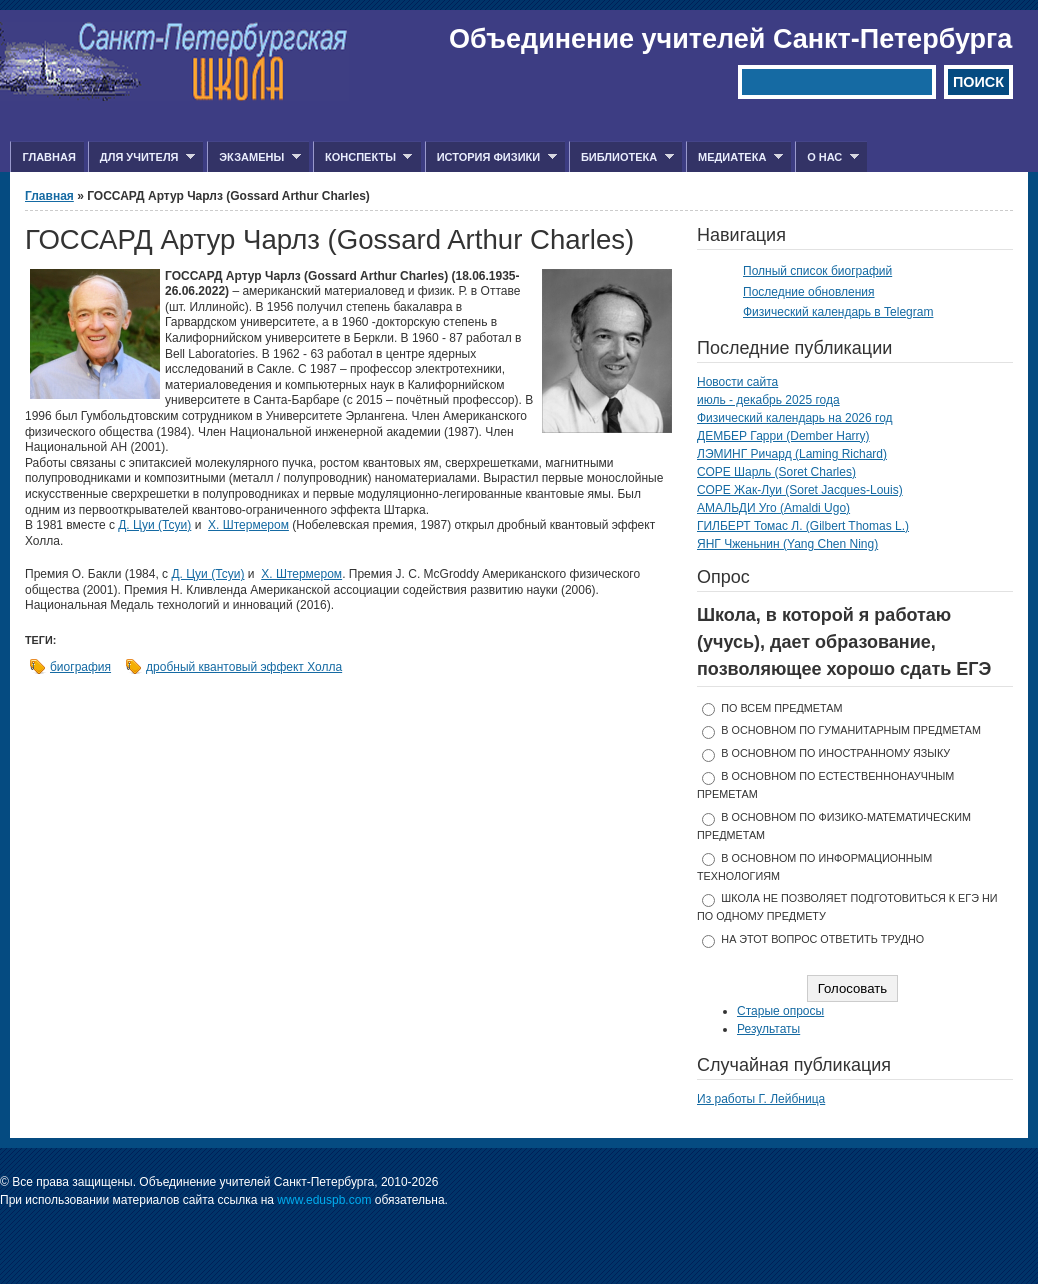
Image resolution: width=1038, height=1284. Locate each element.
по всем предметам (781, 708)
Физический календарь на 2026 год (795, 418)
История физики (491, 157)
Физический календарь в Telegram (838, 312)
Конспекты (362, 157)
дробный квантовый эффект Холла (244, 667)
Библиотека (621, 157)
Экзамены (254, 157)
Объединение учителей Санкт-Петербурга (730, 39)
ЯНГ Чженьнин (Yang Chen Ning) (787, 544)
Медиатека (734, 157)
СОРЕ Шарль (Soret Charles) (776, 472)
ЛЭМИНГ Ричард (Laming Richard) (792, 454)
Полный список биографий (817, 271)
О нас (827, 157)
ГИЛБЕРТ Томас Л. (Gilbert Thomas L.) (803, 526)
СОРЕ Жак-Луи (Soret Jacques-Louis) (800, 490)
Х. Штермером (248, 525)
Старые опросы (780, 1011)
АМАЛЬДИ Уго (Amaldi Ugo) (773, 508)
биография (80, 667)
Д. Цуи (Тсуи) (154, 525)
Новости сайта (737, 382)
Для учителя (141, 157)
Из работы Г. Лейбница (761, 1099)
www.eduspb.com (324, 1200)
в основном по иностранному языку (835, 753)
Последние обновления (809, 292)
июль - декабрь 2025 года (768, 400)
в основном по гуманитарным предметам (851, 730)
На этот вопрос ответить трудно (822, 939)
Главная (48, 157)
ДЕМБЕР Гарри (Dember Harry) (783, 436)
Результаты (768, 1029)
